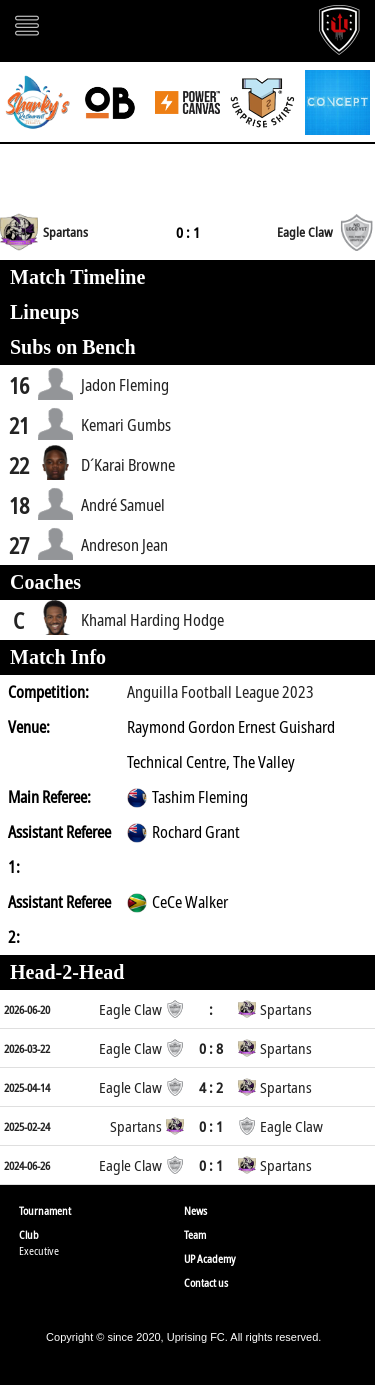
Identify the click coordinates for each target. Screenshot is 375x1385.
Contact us (206, 1282)
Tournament (45, 1210)
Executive (39, 1250)
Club (29, 1234)
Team (195, 1234)
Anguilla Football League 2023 (220, 692)
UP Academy (210, 1258)
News (195, 1210)
